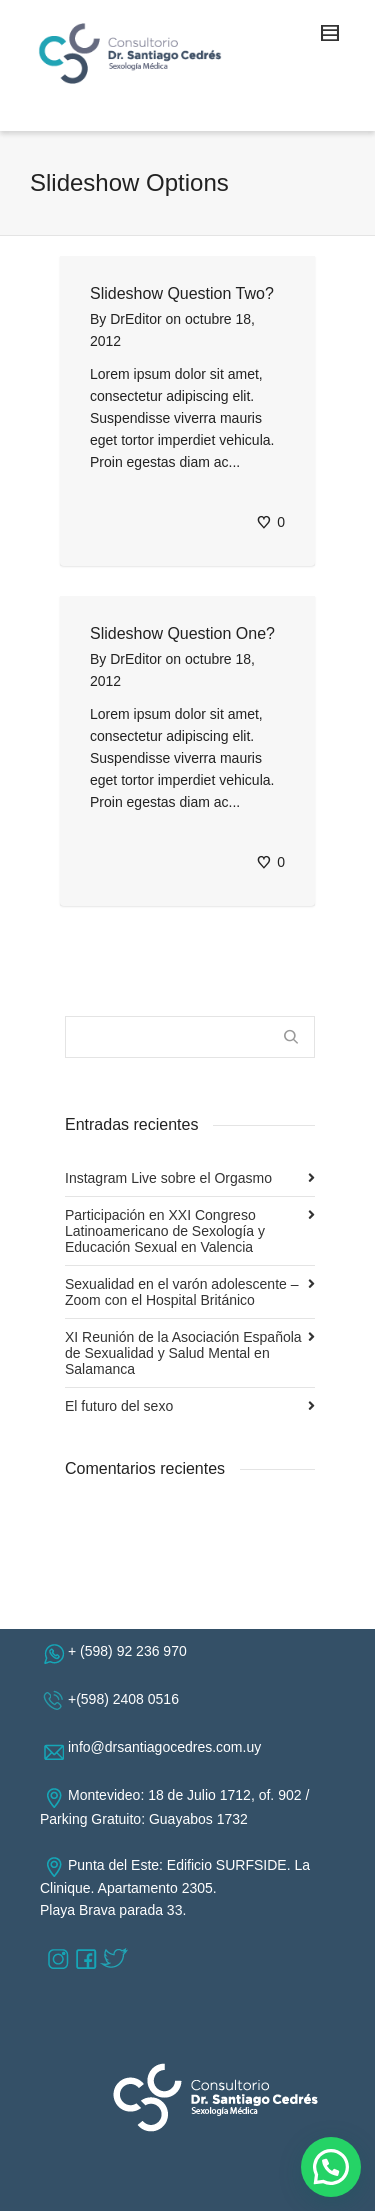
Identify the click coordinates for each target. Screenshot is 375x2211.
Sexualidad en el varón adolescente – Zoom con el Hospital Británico (182, 1292)
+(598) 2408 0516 (127, 1699)
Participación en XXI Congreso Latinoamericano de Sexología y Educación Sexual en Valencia (165, 1231)
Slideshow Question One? (182, 633)
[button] (331, 2167)
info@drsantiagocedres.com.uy (168, 1747)
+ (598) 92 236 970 (131, 1651)
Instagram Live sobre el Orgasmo (168, 1178)
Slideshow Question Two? (182, 293)
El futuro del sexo (119, 1406)
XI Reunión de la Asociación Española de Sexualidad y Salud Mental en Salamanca (183, 1353)
